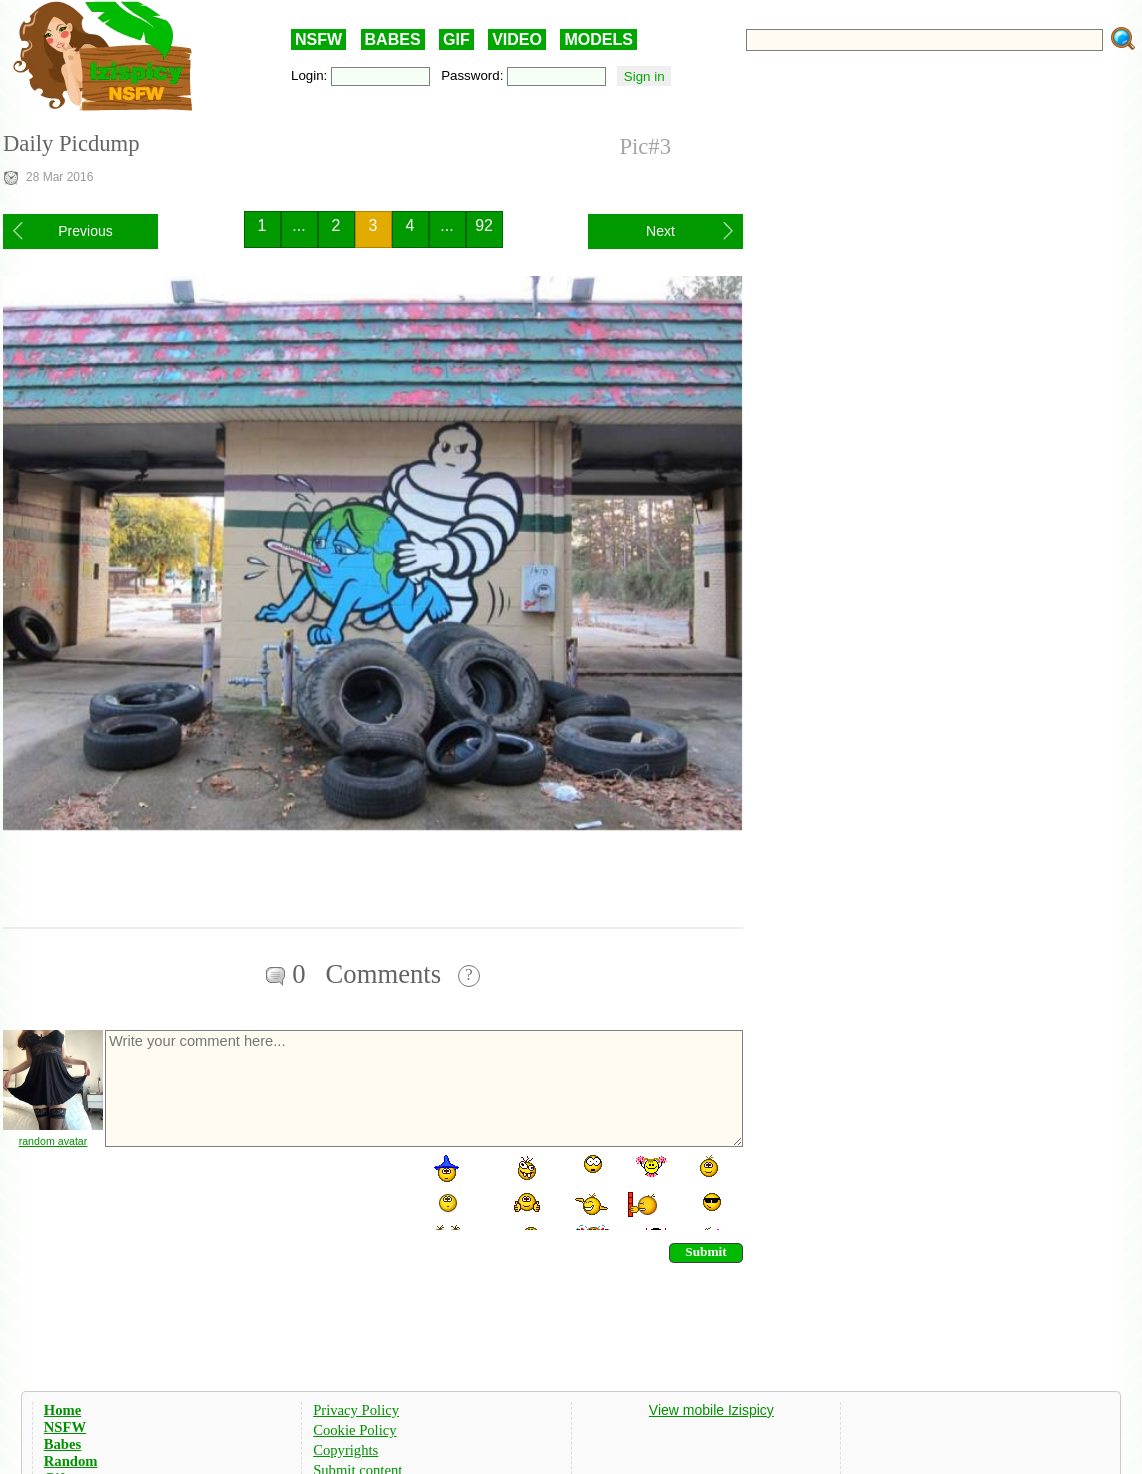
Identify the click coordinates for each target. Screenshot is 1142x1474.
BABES (393, 39)
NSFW (318, 39)
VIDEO (517, 39)
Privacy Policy (356, 1410)
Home (62, 1410)
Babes (62, 1444)
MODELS (598, 39)
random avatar (53, 1141)
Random (71, 1461)
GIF (456, 39)
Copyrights (345, 1450)
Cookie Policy (354, 1430)
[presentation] (255, 1191)
